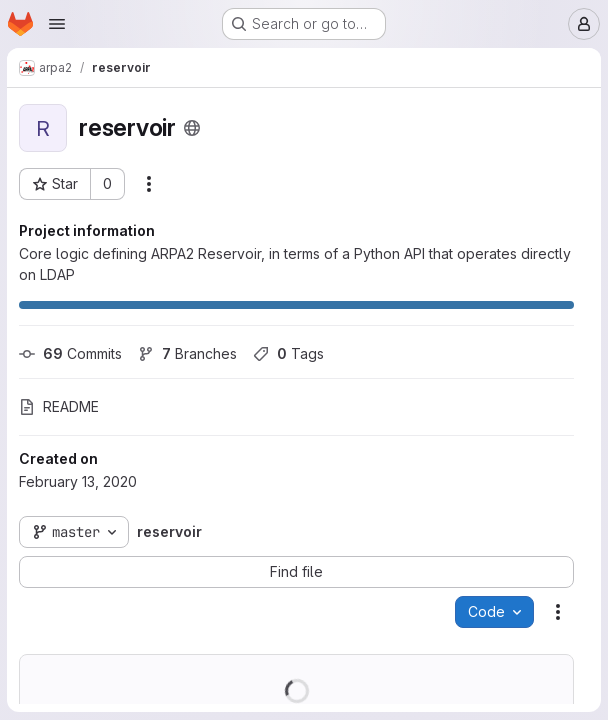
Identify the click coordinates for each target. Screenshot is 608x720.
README (60, 406)
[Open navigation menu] (57, 24)
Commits (71, 353)
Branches (188, 353)
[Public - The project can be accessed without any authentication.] (193, 128)
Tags (289, 353)
